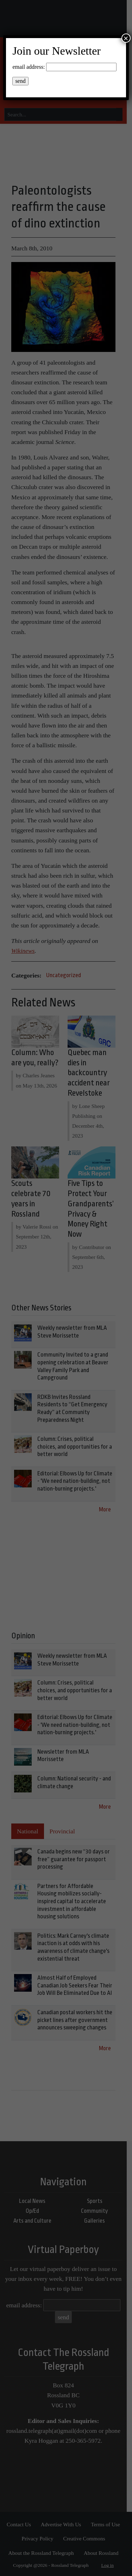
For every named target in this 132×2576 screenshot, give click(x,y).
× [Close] (126, 38)
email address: (28, 67)
